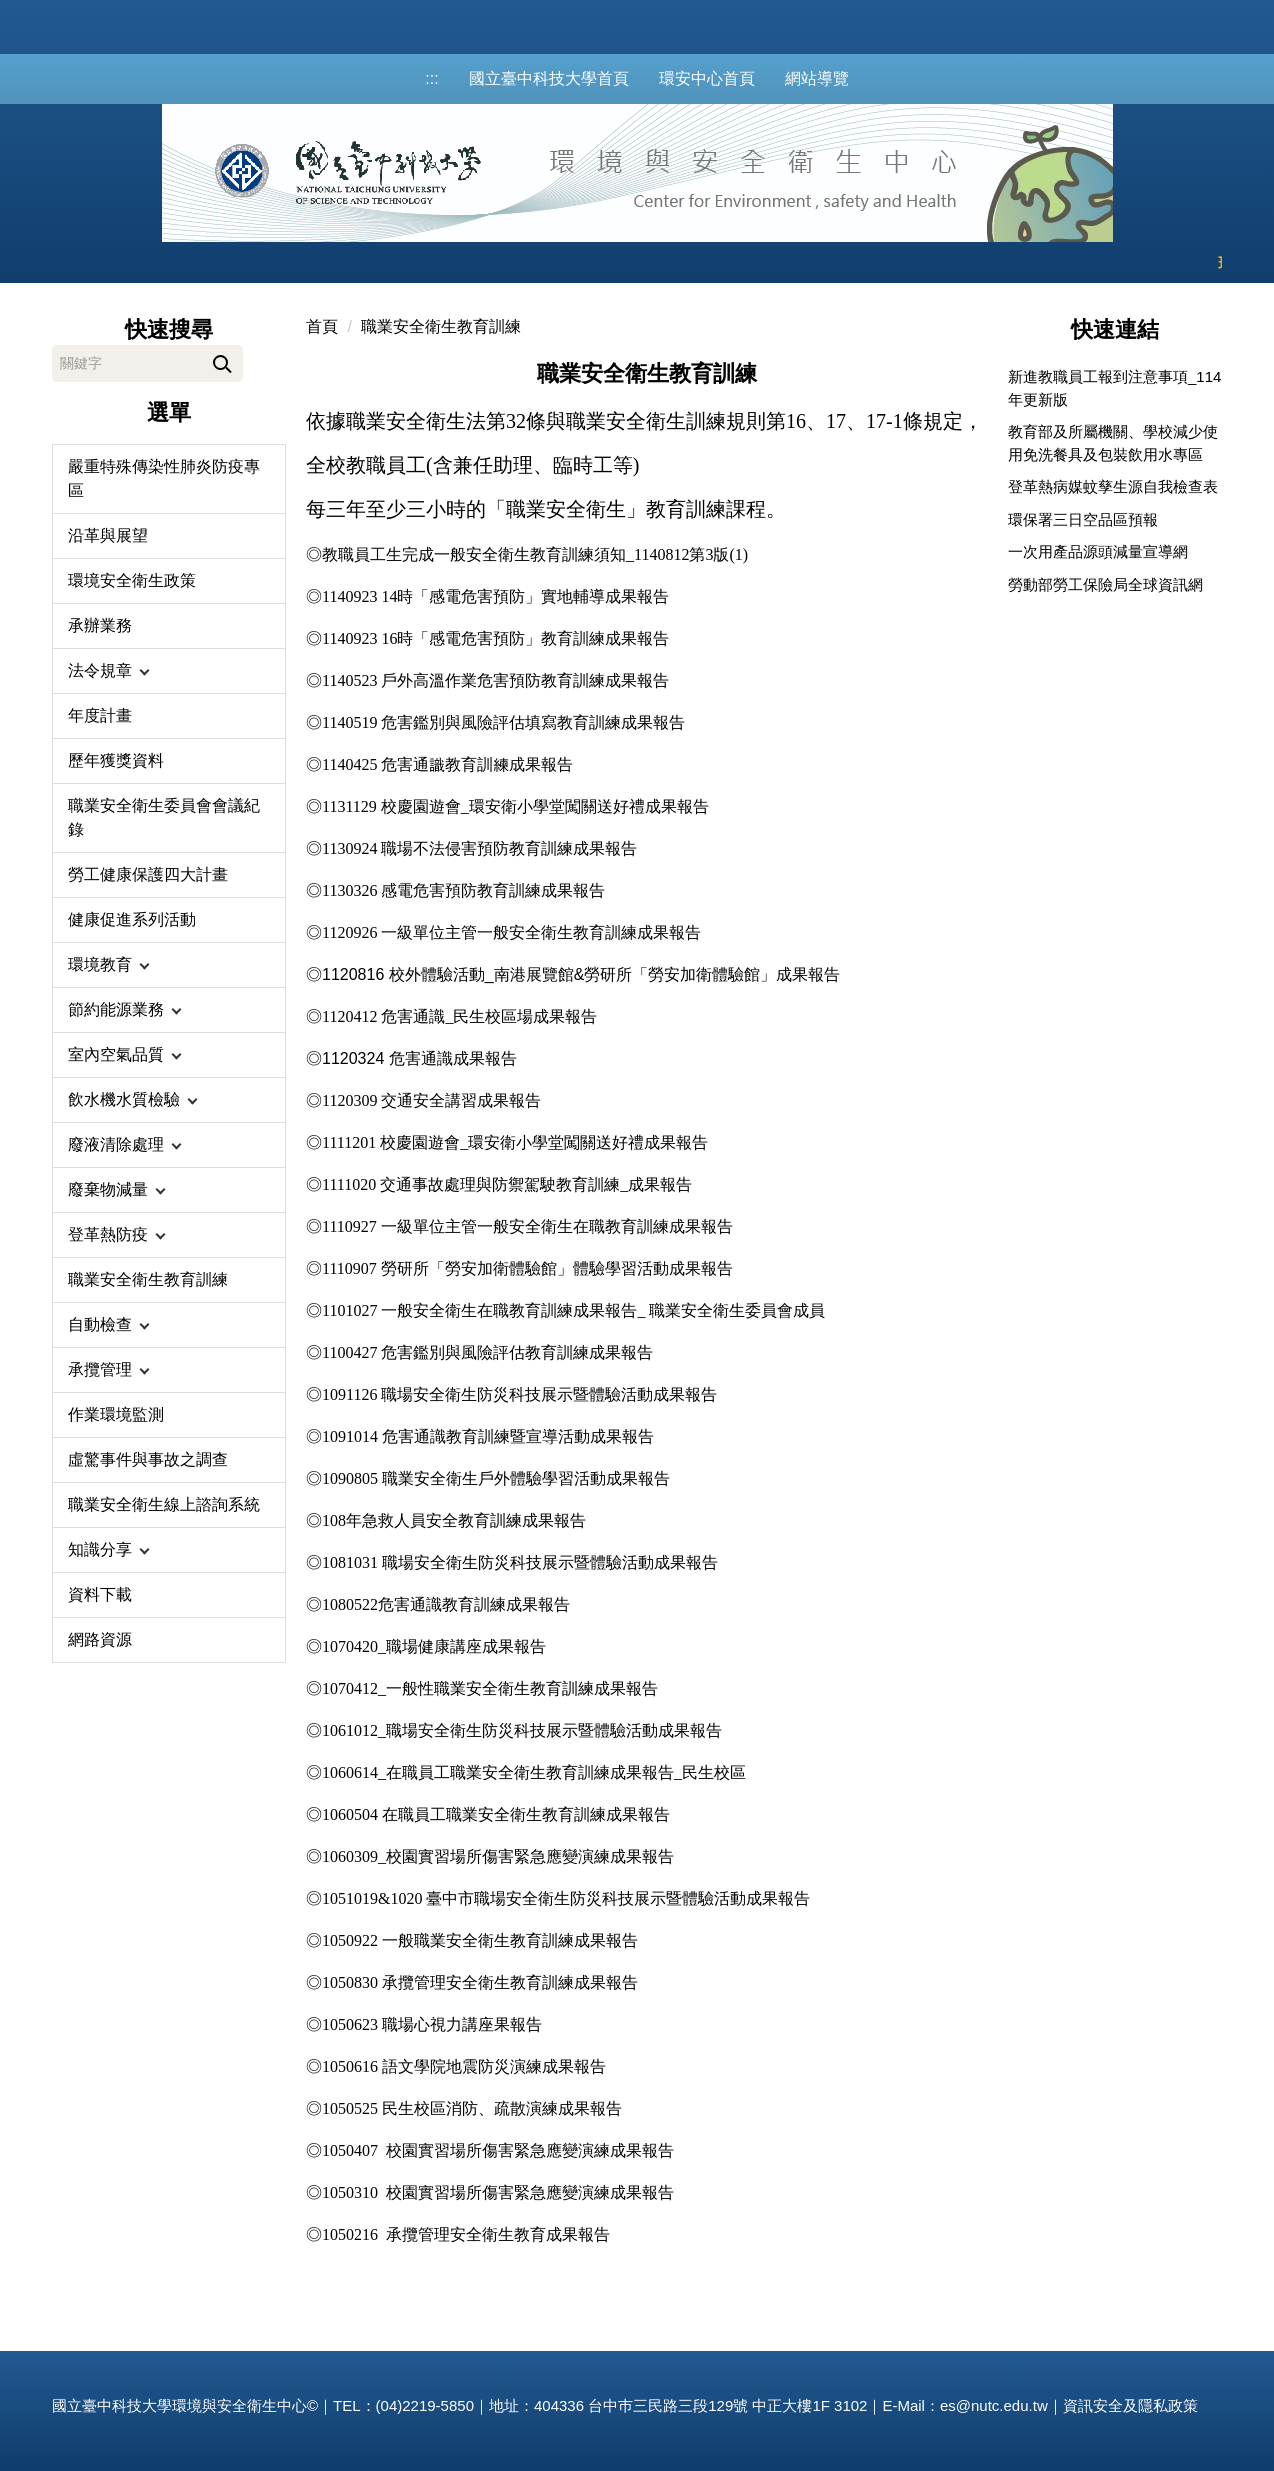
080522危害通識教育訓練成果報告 (450, 1604)
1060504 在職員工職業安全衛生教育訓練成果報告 (496, 1814)
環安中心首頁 (707, 78)
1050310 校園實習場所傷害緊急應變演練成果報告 (498, 2192)
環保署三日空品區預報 (1083, 519)
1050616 (352, 2066)
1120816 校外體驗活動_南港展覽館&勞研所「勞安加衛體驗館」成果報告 (581, 974)
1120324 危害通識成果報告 (419, 1058)
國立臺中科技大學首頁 (549, 78)
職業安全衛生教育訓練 (441, 326)
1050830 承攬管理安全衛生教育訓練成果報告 (480, 1982)
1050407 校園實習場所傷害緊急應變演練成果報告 (498, 2150)
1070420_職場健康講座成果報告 (434, 1646)
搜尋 (222, 360)
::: (431, 78)
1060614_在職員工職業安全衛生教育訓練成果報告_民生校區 (534, 1772)
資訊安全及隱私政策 (1130, 2405)
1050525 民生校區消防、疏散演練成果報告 (472, 2108)
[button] (169, 671)
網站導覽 (817, 78)
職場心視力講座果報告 (432, 2024)
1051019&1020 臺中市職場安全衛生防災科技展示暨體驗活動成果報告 (566, 1898)
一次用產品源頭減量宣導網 (1098, 551)
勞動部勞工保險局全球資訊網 (1105, 584)
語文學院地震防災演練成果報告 (494, 2066)
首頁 (322, 326)
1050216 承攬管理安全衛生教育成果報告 (466, 2234)
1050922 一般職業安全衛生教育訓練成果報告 (480, 1940)
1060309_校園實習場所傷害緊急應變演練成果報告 (498, 1856)
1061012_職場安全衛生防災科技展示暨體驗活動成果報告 (522, 1730)
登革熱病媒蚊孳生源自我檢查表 (1113, 486)
